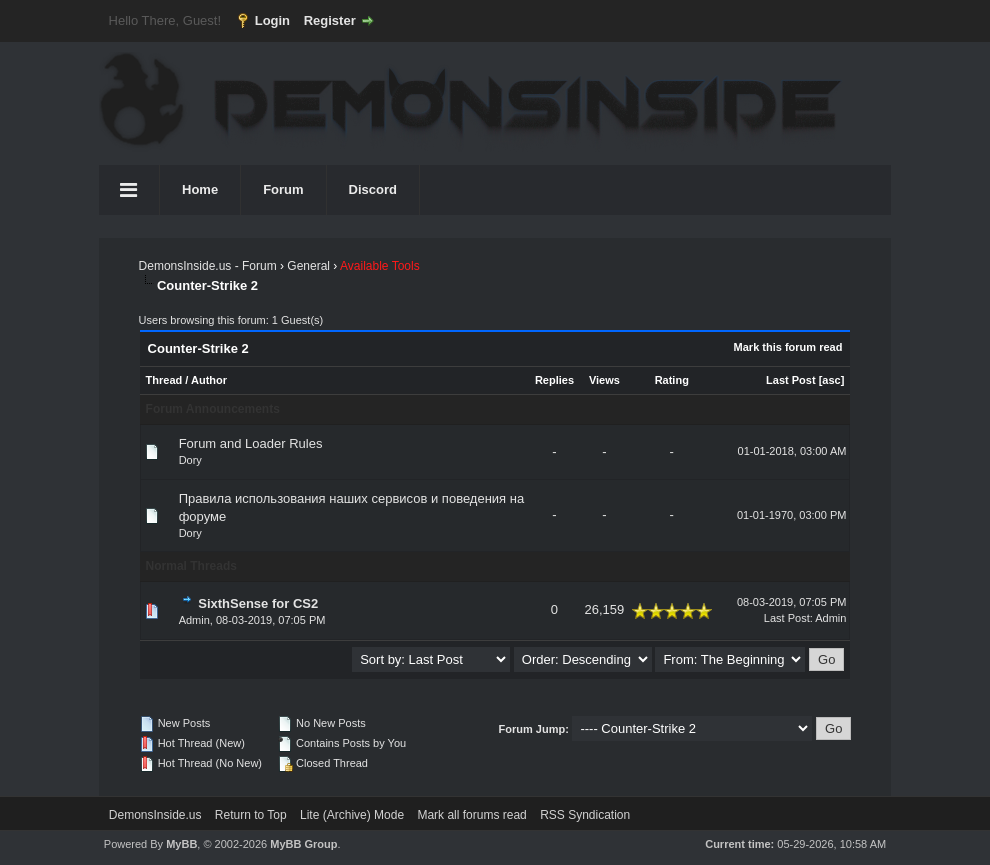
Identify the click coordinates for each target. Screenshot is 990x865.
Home (200, 189)
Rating (672, 380)
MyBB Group (303, 844)
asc (831, 380)
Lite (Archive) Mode (352, 815)
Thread (164, 380)
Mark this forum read (788, 347)
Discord (373, 189)
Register (330, 20)
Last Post (791, 380)
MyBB (181, 844)
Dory (190, 460)
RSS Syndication (585, 815)
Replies (554, 380)
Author (209, 380)
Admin (194, 620)
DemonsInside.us (155, 815)
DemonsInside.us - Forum (208, 266)
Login (272, 20)
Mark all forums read (471, 815)
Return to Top (251, 815)
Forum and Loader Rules (251, 443)
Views (604, 380)
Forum (283, 189)
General (308, 266)
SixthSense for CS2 (258, 603)
